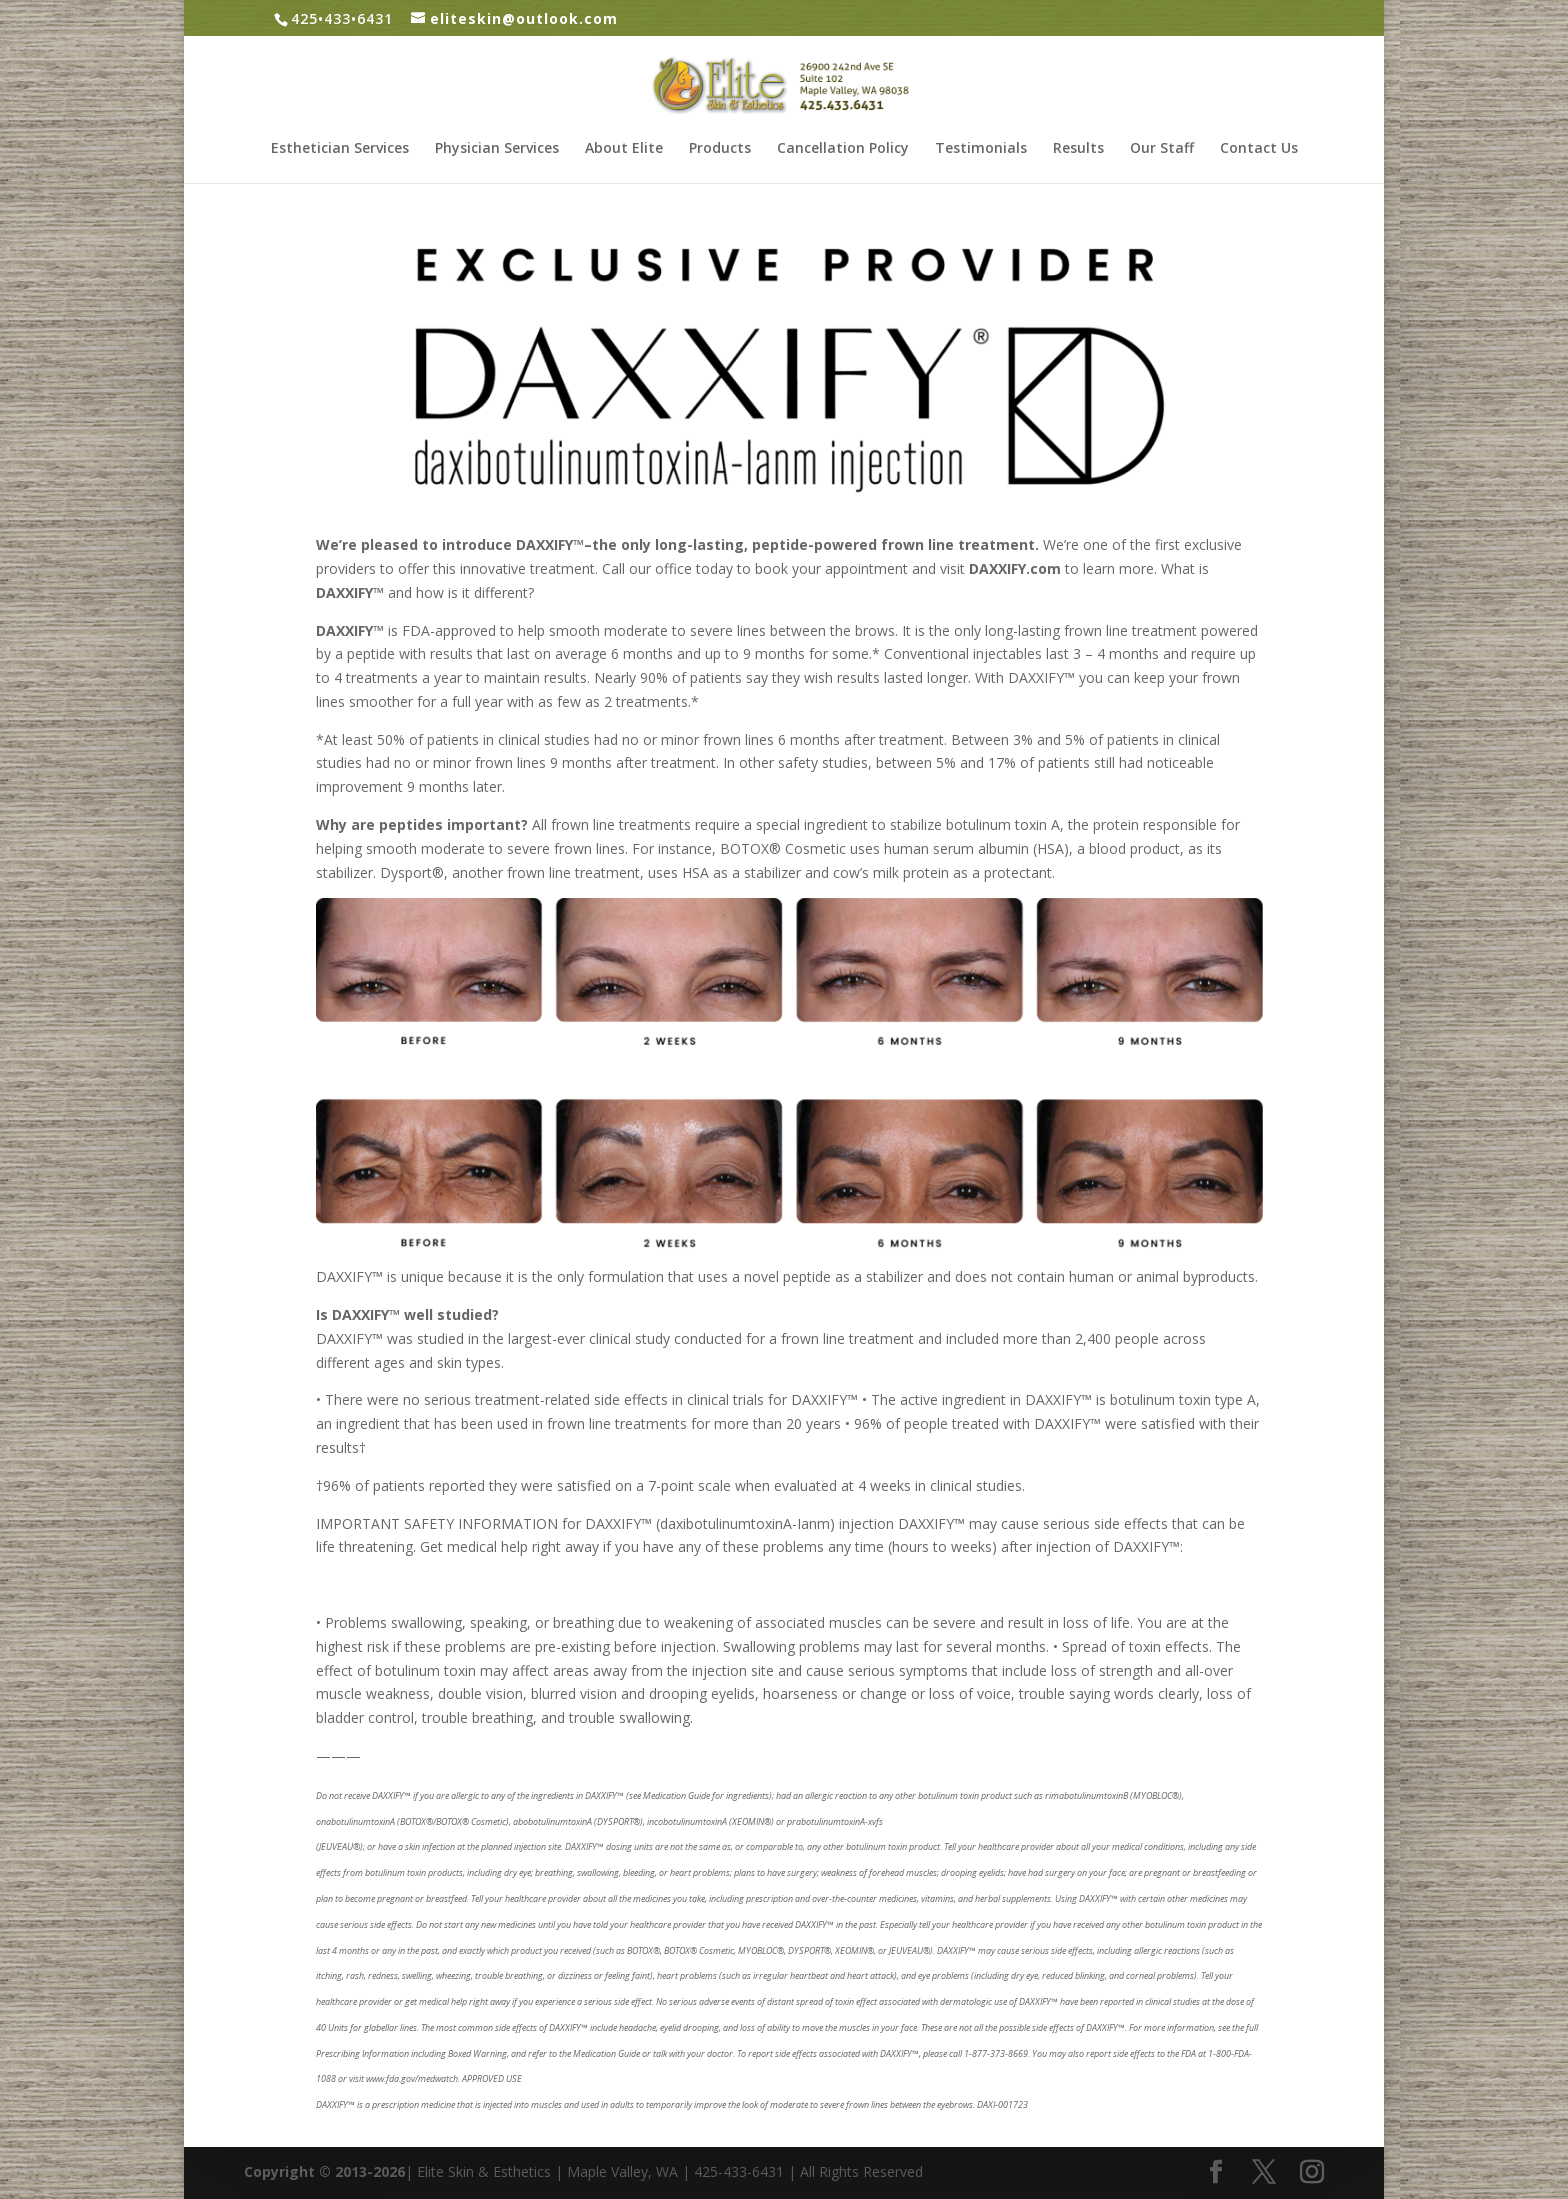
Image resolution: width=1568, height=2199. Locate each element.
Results (1078, 149)
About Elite (624, 149)
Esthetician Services (340, 149)
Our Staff (1162, 149)
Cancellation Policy (843, 149)
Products (720, 149)
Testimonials (981, 149)
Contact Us (1259, 149)
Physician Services (497, 149)
